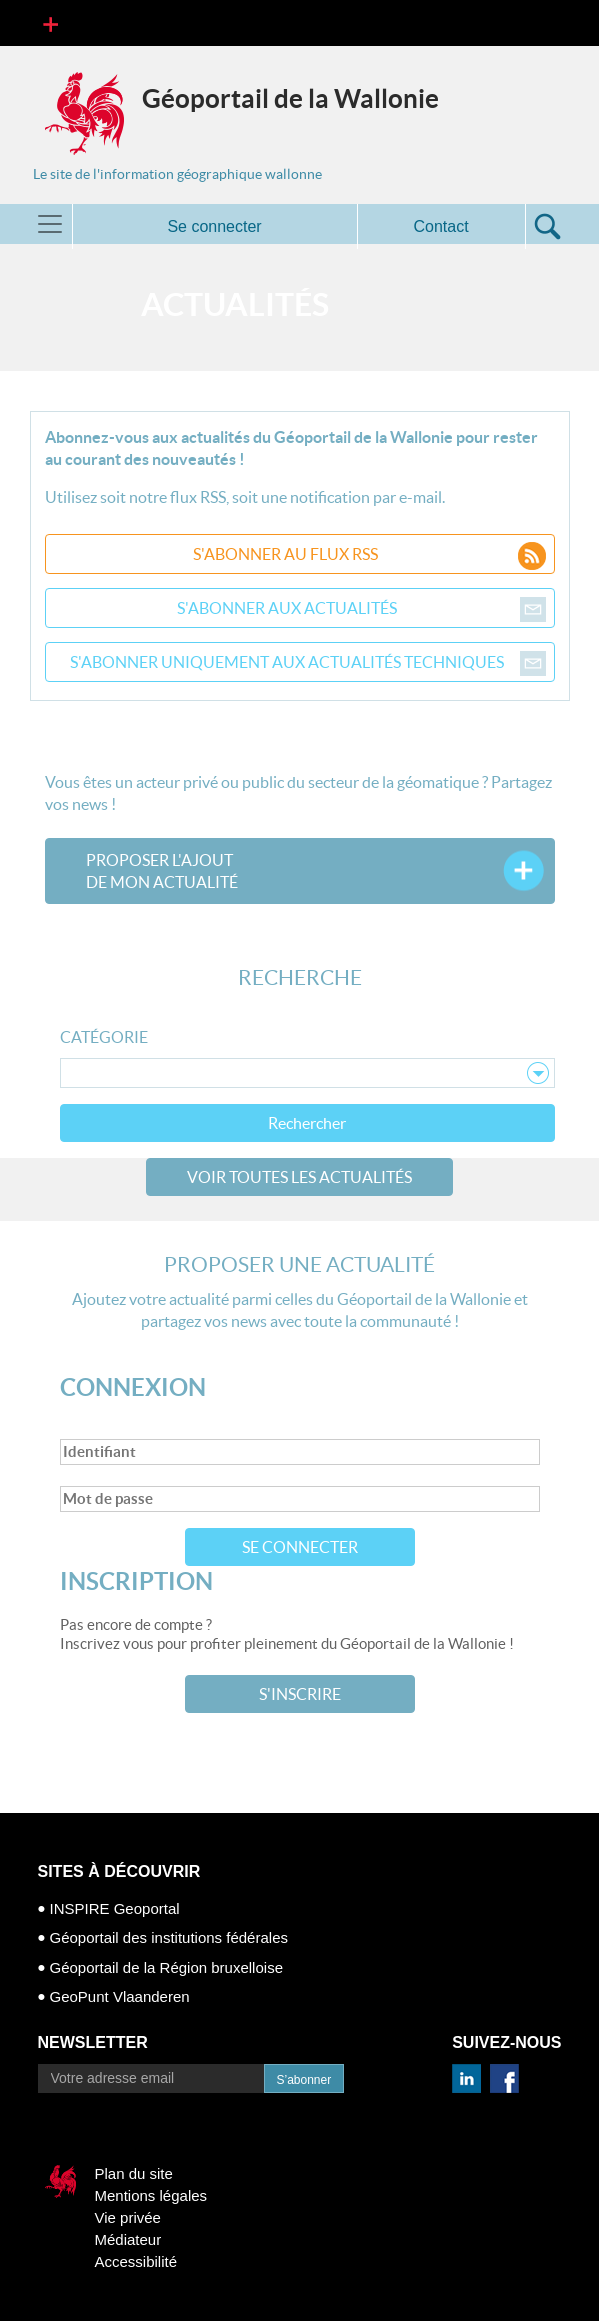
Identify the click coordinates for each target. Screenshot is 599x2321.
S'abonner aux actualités (361, 608)
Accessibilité (136, 2261)
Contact (440, 226)
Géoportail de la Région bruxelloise (166, 1967)
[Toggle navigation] (50, 23)
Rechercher (307, 1123)
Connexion (133, 1387)
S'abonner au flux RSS (369, 554)
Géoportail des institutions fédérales (169, 1937)
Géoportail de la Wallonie (290, 98)
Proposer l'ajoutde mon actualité (162, 871)
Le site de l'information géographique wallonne (177, 174)
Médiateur (128, 2239)
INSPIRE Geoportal (115, 1908)
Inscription (136, 1581)
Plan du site (134, 2173)
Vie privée (128, 2217)
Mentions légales (151, 2195)
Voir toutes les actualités (299, 1177)
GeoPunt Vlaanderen (120, 1996)
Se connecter (300, 1547)
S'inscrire (300, 1694)
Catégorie (104, 1037)
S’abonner (304, 2080)
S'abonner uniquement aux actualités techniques (308, 662)
